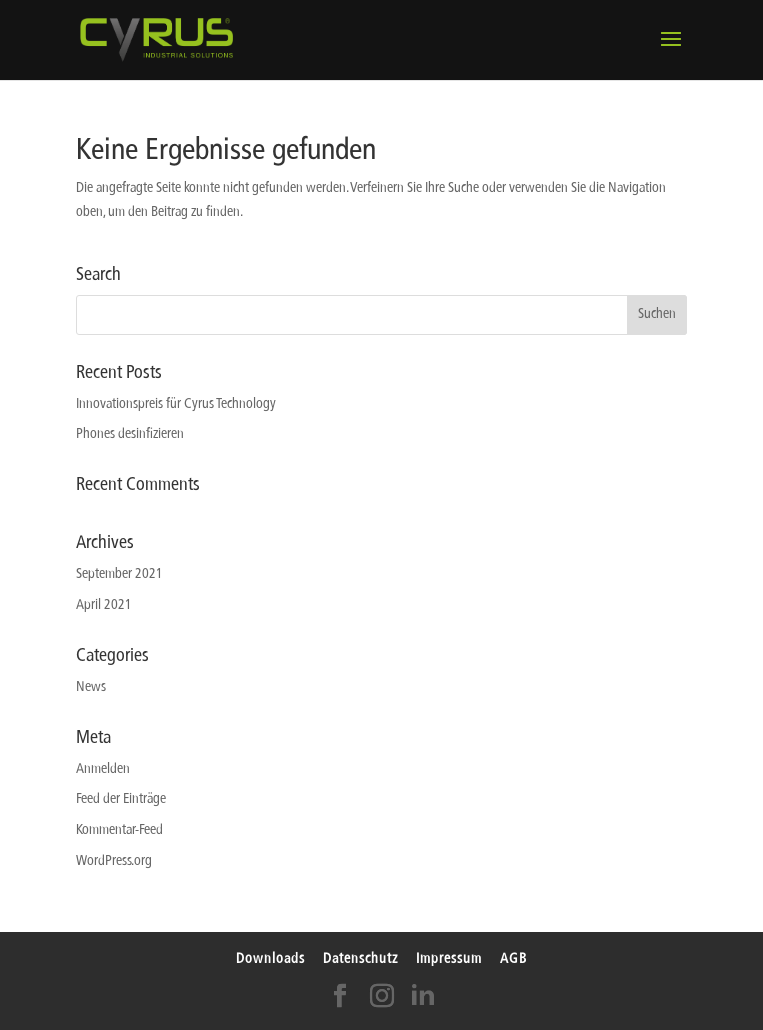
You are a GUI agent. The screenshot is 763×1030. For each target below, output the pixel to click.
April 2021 (104, 605)
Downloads (270, 959)
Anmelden (103, 769)
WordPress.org (114, 861)
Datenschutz (360, 959)
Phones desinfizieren (130, 434)
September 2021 (119, 574)
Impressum (449, 959)
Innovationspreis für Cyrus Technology (176, 404)
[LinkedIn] (423, 1002)
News (91, 687)
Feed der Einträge (121, 799)
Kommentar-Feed (119, 830)
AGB (513, 959)
